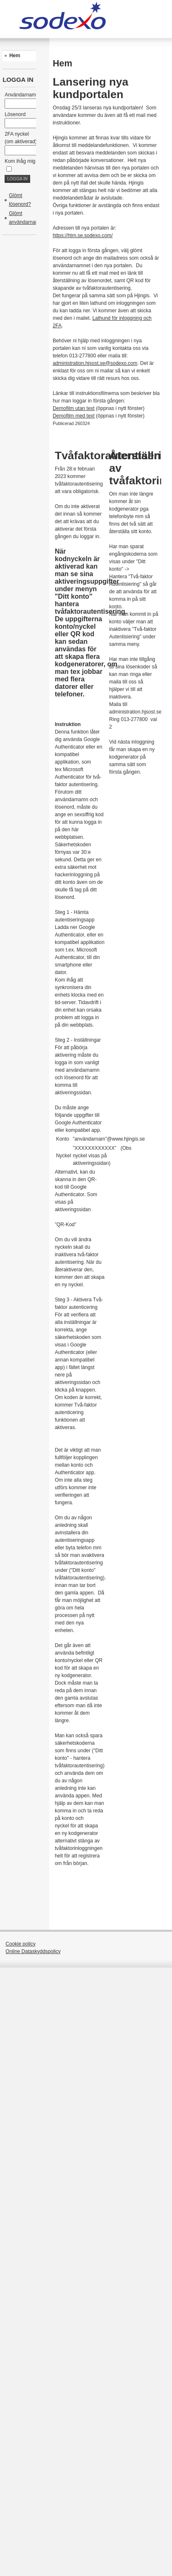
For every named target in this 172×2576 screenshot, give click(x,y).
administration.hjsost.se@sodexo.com (95, 363)
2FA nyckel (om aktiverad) (23, 142)
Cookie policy (20, 1944)
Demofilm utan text (74, 408)
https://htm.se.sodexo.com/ (83, 235)
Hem (14, 55)
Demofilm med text (74, 416)
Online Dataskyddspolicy (32, 1951)
